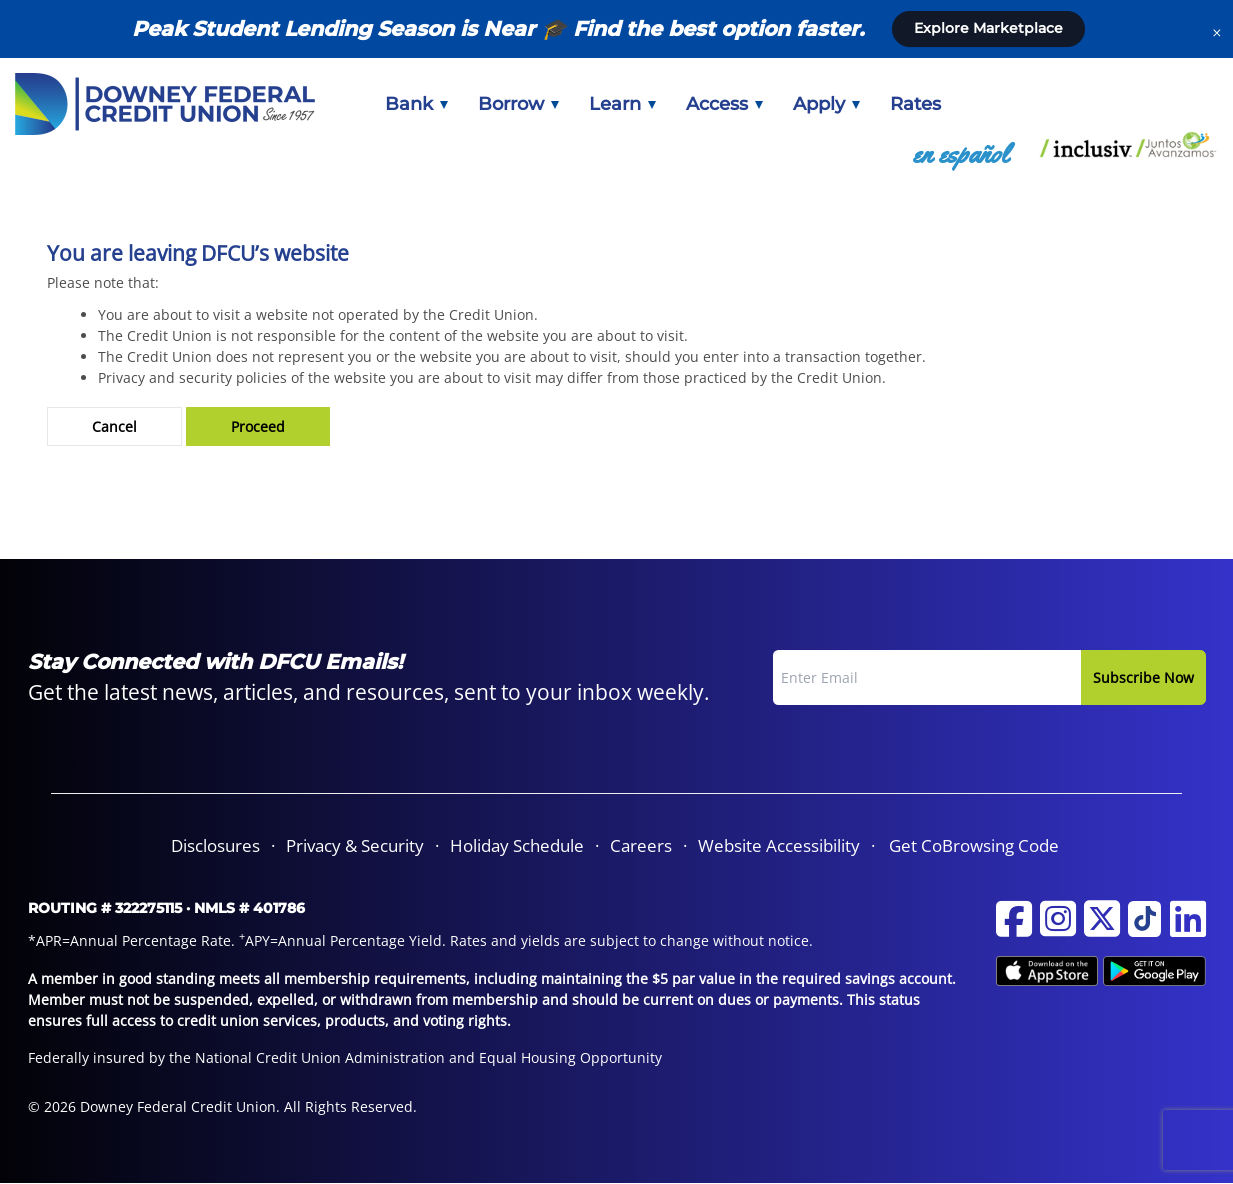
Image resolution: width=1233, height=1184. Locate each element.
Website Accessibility (779, 845)
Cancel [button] (114, 426)
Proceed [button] (258, 426)
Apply (826, 104)
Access (724, 104)
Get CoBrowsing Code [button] (974, 845)
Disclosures (215, 845)
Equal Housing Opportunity (570, 1057)
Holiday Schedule (517, 845)
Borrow (518, 104)
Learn (622, 104)
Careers (641, 845)
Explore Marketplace (988, 28)
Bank (416, 104)
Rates (915, 104)
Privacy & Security (355, 845)
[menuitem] (416, 104)
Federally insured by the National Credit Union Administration (236, 1057)
